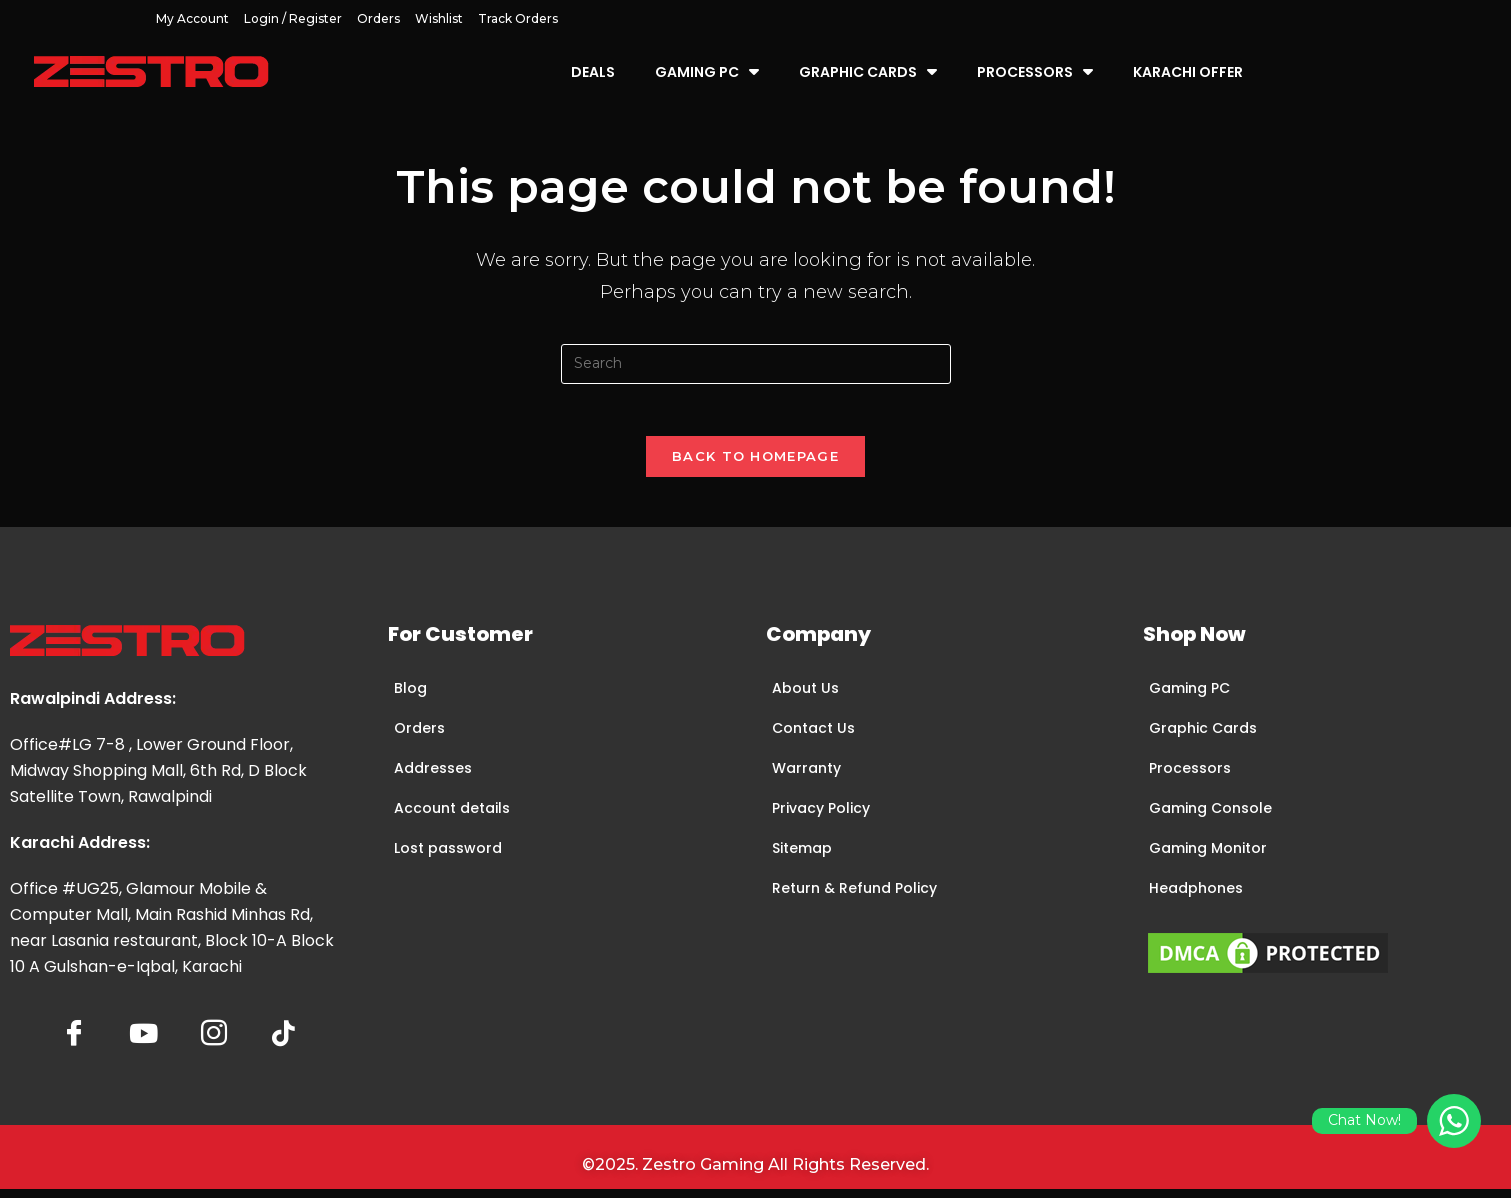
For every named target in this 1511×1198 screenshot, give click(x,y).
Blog (410, 696)
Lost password (448, 856)
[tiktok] (284, 1043)
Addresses (433, 776)
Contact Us (813, 736)
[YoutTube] (144, 1043)
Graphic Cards (868, 71)
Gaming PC (707, 71)
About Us (805, 696)
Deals (593, 72)
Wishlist (439, 18)
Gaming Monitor (1208, 856)
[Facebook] (74, 1043)
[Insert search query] (756, 364)
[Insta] (214, 1043)
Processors (1035, 71)
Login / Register (293, 18)
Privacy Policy (821, 816)
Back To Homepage (755, 464)
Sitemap (802, 856)
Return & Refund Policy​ (854, 896)
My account (192, 18)
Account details (452, 816)
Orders (378, 18)
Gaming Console (1210, 816)
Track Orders (518, 18)
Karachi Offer (1188, 72)
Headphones (1196, 896)
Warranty (806, 776)
